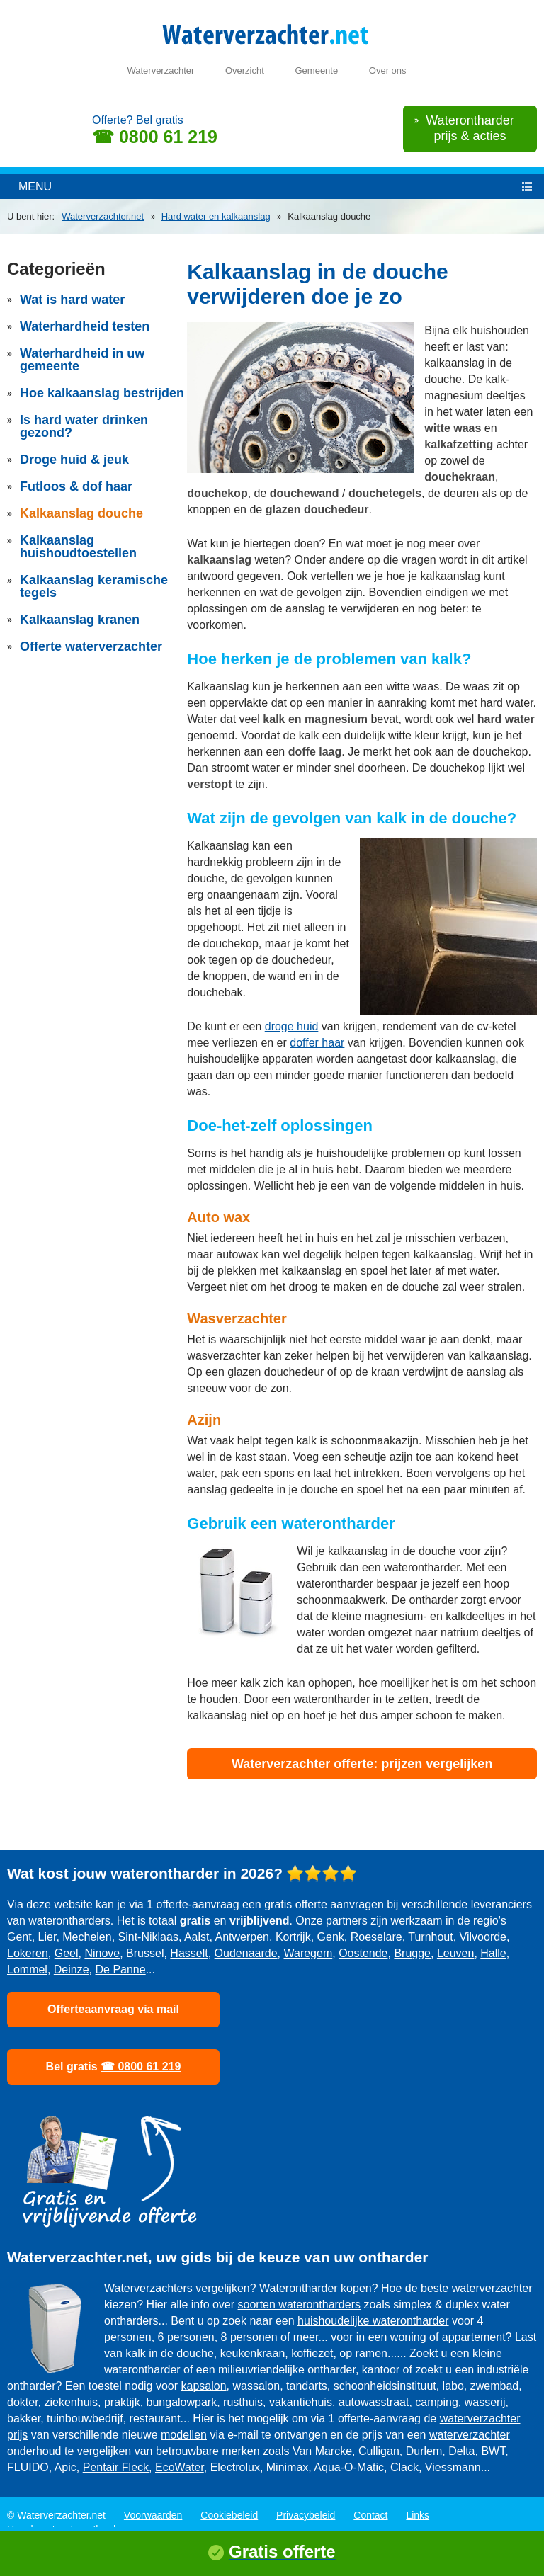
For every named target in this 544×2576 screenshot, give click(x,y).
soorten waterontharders (299, 2304)
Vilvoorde (483, 1937)
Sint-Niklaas (148, 1937)
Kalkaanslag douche (81, 513)
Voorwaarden (153, 2515)
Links (417, 2515)
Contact (370, 2515)
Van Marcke (322, 2451)
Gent (19, 1937)
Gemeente (316, 70)
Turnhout (430, 1937)
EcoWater (179, 2467)
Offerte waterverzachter (91, 646)
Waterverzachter (160, 70)
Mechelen (86, 1937)
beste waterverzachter (476, 2288)
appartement (474, 2337)
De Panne (121, 1970)
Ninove (102, 1953)
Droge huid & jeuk (74, 459)
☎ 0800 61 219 (154, 136)
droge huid (292, 1026)
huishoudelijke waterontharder (373, 2321)
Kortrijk (293, 1937)
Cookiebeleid (229, 2515)
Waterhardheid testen (84, 326)
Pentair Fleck (116, 2467)
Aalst (197, 1937)
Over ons (388, 70)
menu (35, 187)
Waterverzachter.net (103, 216)
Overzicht (244, 70)
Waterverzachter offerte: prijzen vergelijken (362, 1764)
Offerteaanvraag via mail (113, 2009)
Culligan (379, 2451)
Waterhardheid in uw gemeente (82, 359)
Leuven (456, 1953)
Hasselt (189, 1953)
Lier (47, 1937)
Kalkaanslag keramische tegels (94, 586)
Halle (493, 1953)
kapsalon (204, 2386)
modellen (184, 2435)
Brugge (412, 1953)
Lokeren (27, 1953)
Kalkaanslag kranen (80, 619)
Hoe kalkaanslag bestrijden (102, 393)
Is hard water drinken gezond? (84, 426)
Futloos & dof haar (76, 486)
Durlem (424, 2451)
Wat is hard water (72, 299)
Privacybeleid (305, 2515)
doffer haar (317, 1043)
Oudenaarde (246, 1953)
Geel (67, 1953)
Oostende (363, 1953)
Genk (330, 1937)
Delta (461, 2451)
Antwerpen (242, 1937)
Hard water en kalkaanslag (216, 216)
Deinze (71, 1970)
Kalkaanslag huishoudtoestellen (78, 546)
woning (408, 2337)
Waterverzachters (148, 2288)
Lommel (27, 1970)
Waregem (307, 1953)
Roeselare (376, 1937)
